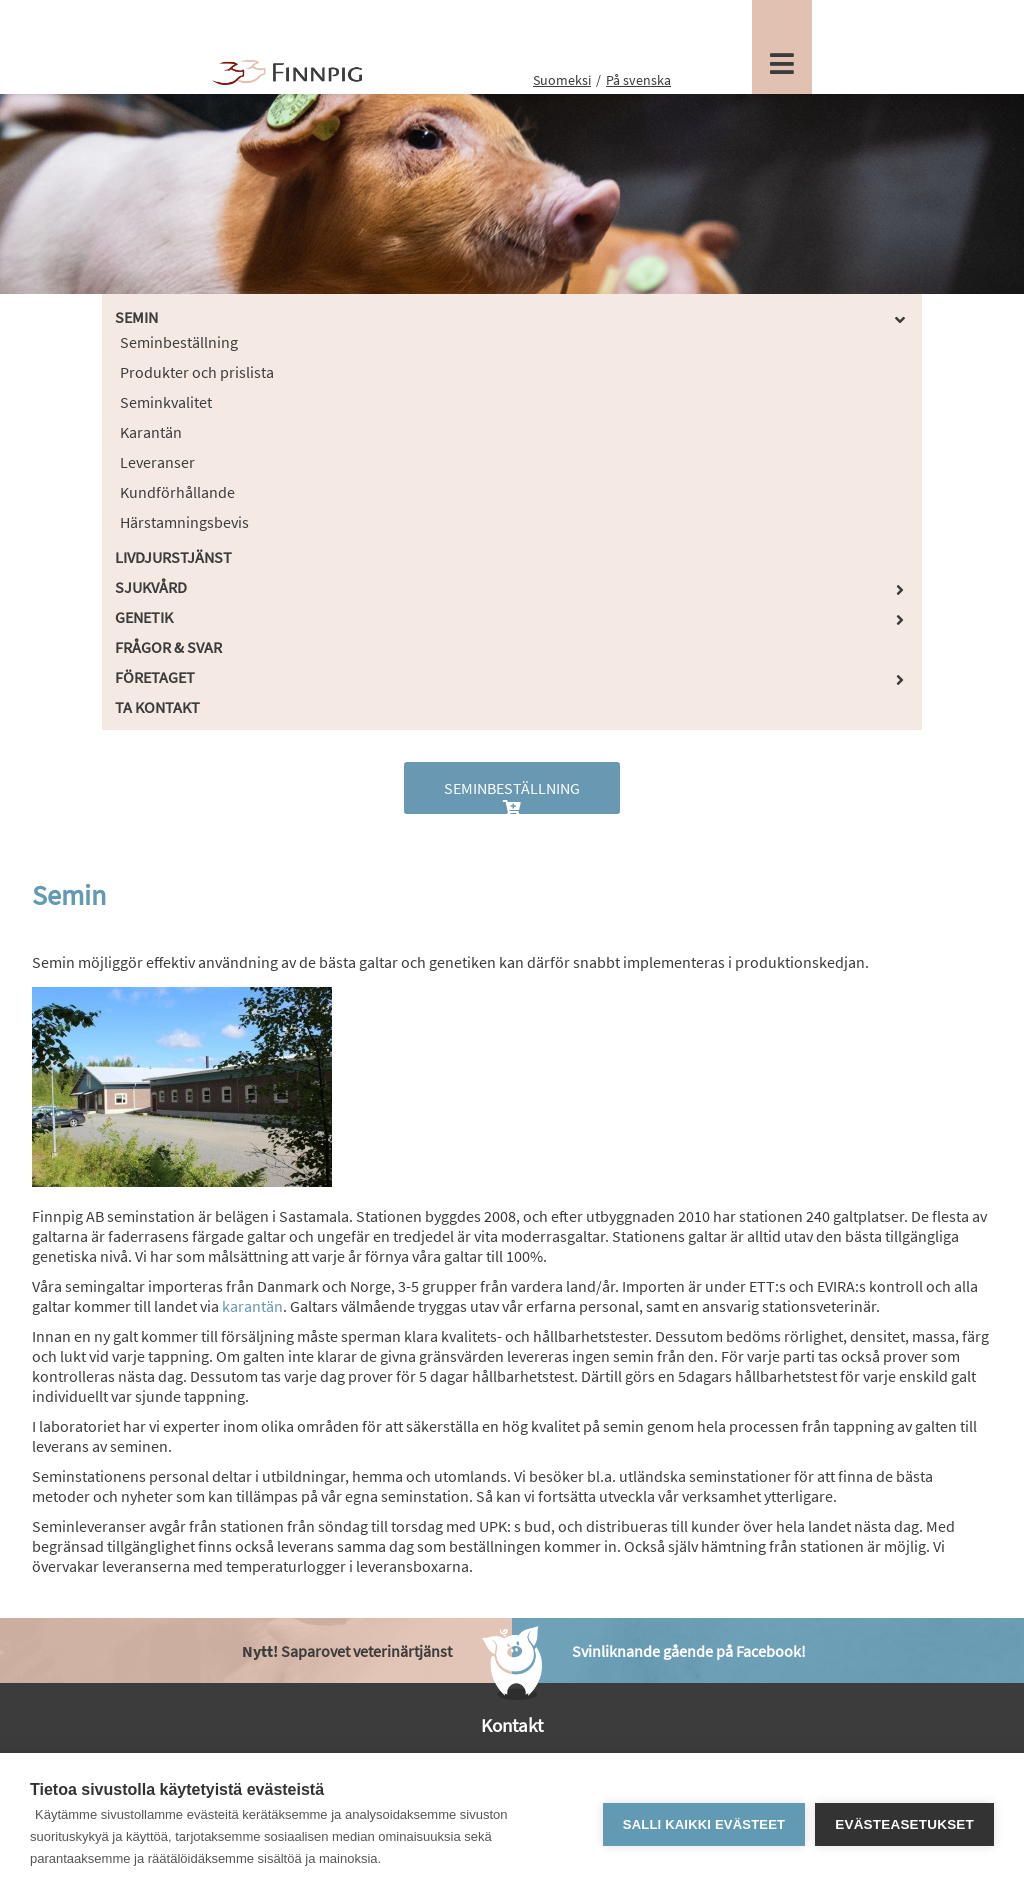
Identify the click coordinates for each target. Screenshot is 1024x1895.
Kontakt (512, 1725)
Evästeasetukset (904, 1824)
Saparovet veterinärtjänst (347, 1651)
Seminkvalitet (166, 402)
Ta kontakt (157, 707)
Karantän (151, 432)
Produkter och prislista (197, 372)
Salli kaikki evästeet (704, 1824)
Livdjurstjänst (173, 557)
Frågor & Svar (168, 647)
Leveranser (157, 462)
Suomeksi (562, 80)
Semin (136, 317)
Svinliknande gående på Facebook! (689, 1651)
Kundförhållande (177, 492)
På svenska (638, 80)
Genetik (144, 617)
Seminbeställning (179, 342)
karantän (252, 1306)
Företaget (155, 677)
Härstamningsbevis (184, 522)
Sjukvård (151, 587)
